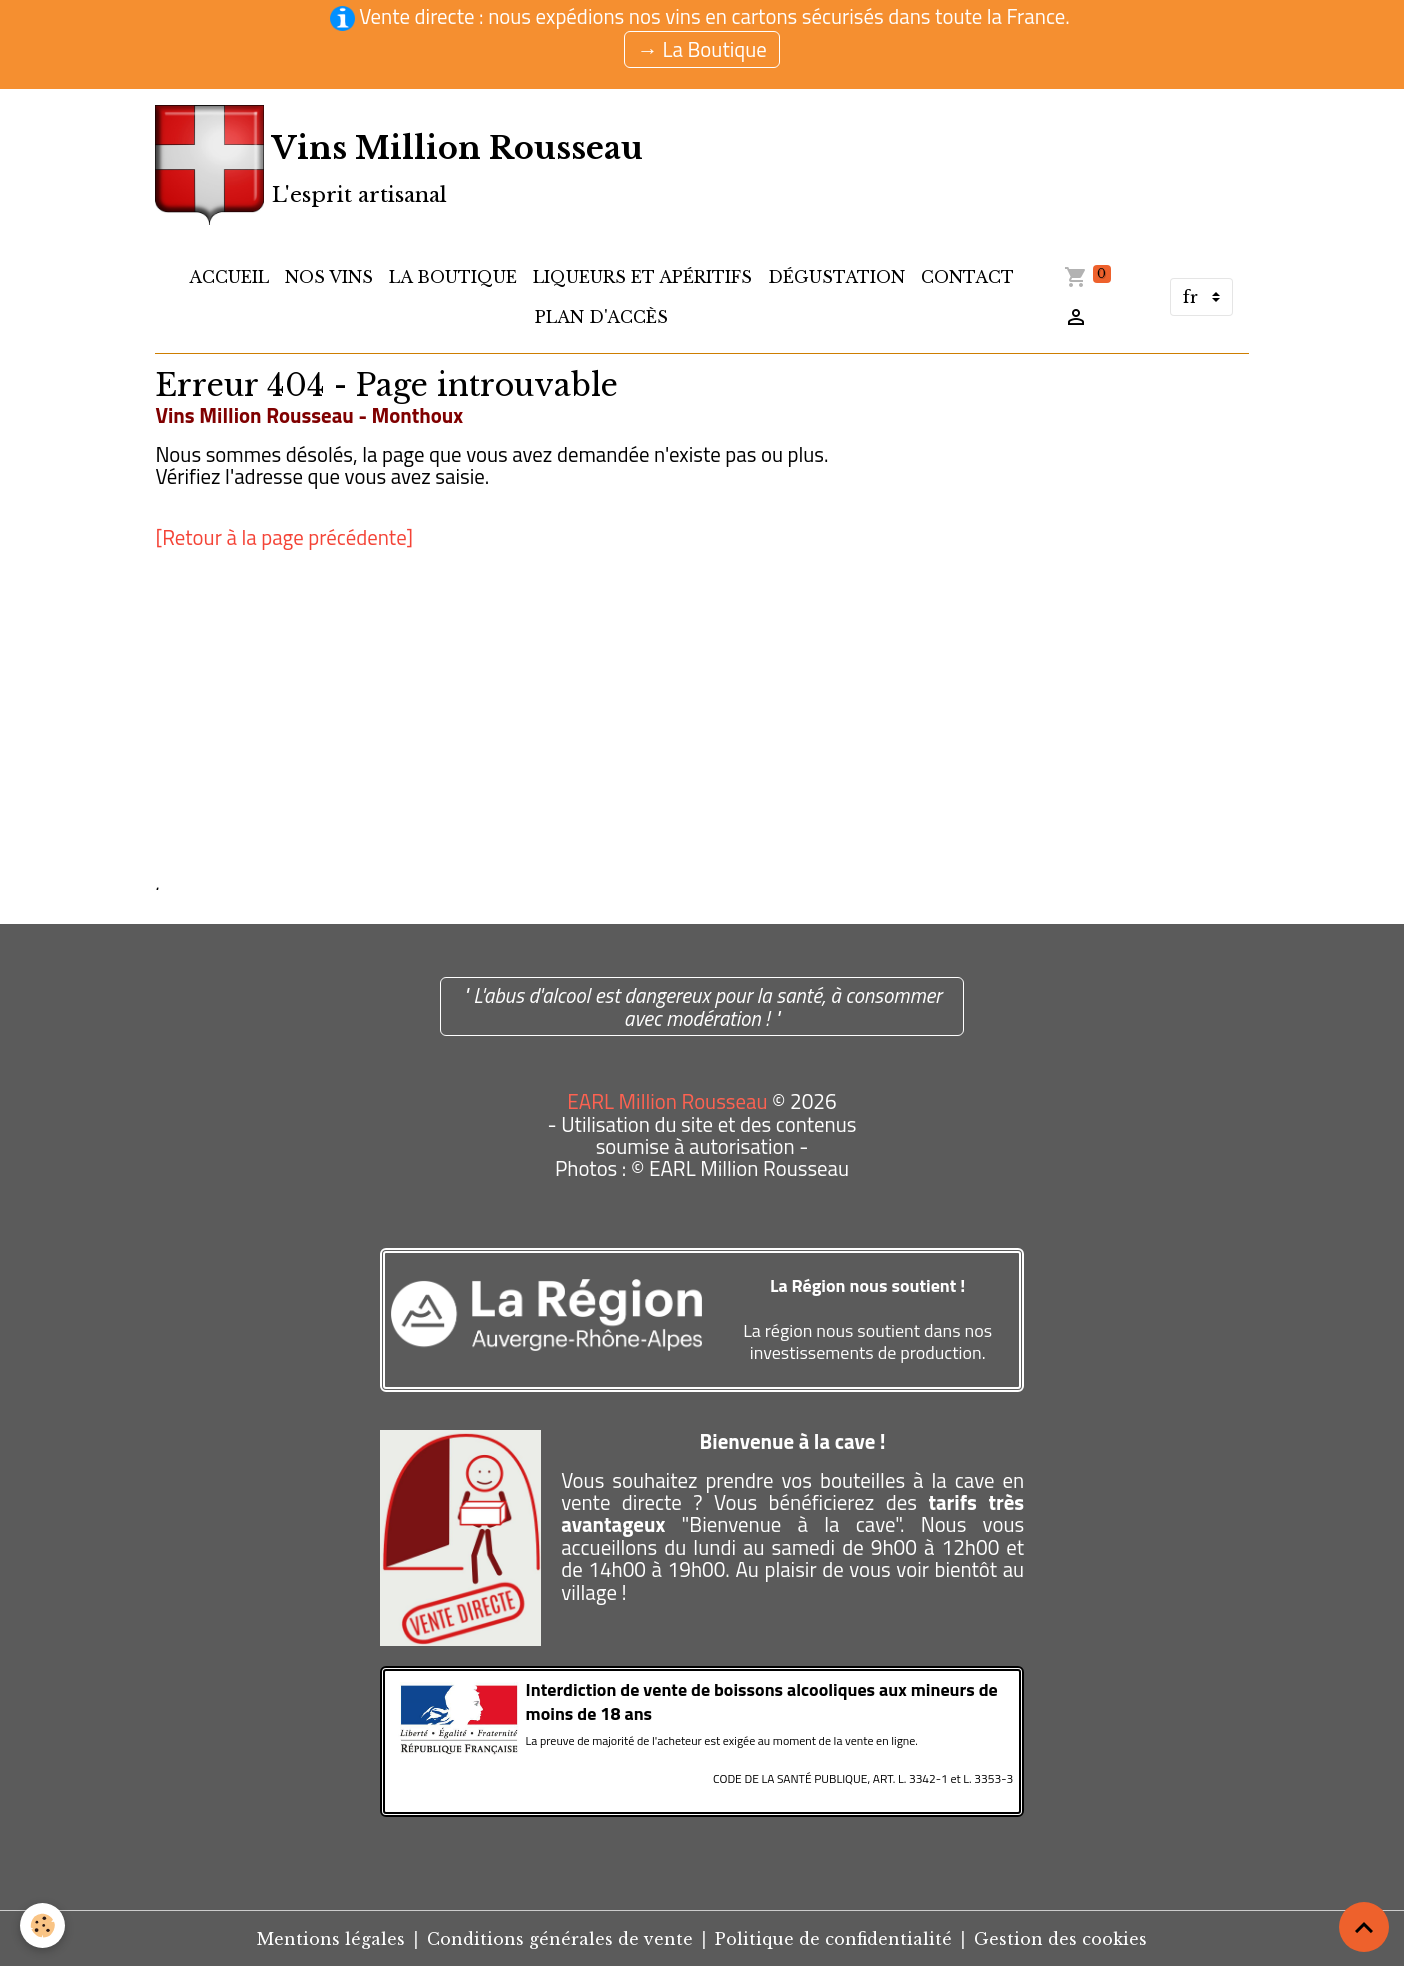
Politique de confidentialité (833, 1939)
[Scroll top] (1364, 1927)
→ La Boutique (702, 49)
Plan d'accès (601, 317)
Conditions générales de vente (560, 1939)
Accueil (229, 277)
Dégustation (836, 277)
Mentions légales (331, 1939)
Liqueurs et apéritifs (642, 277)
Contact (967, 277)
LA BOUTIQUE (453, 277)
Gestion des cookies (1060, 1939)
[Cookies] (42, 1925)
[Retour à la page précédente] (284, 537)
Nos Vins (329, 277)
